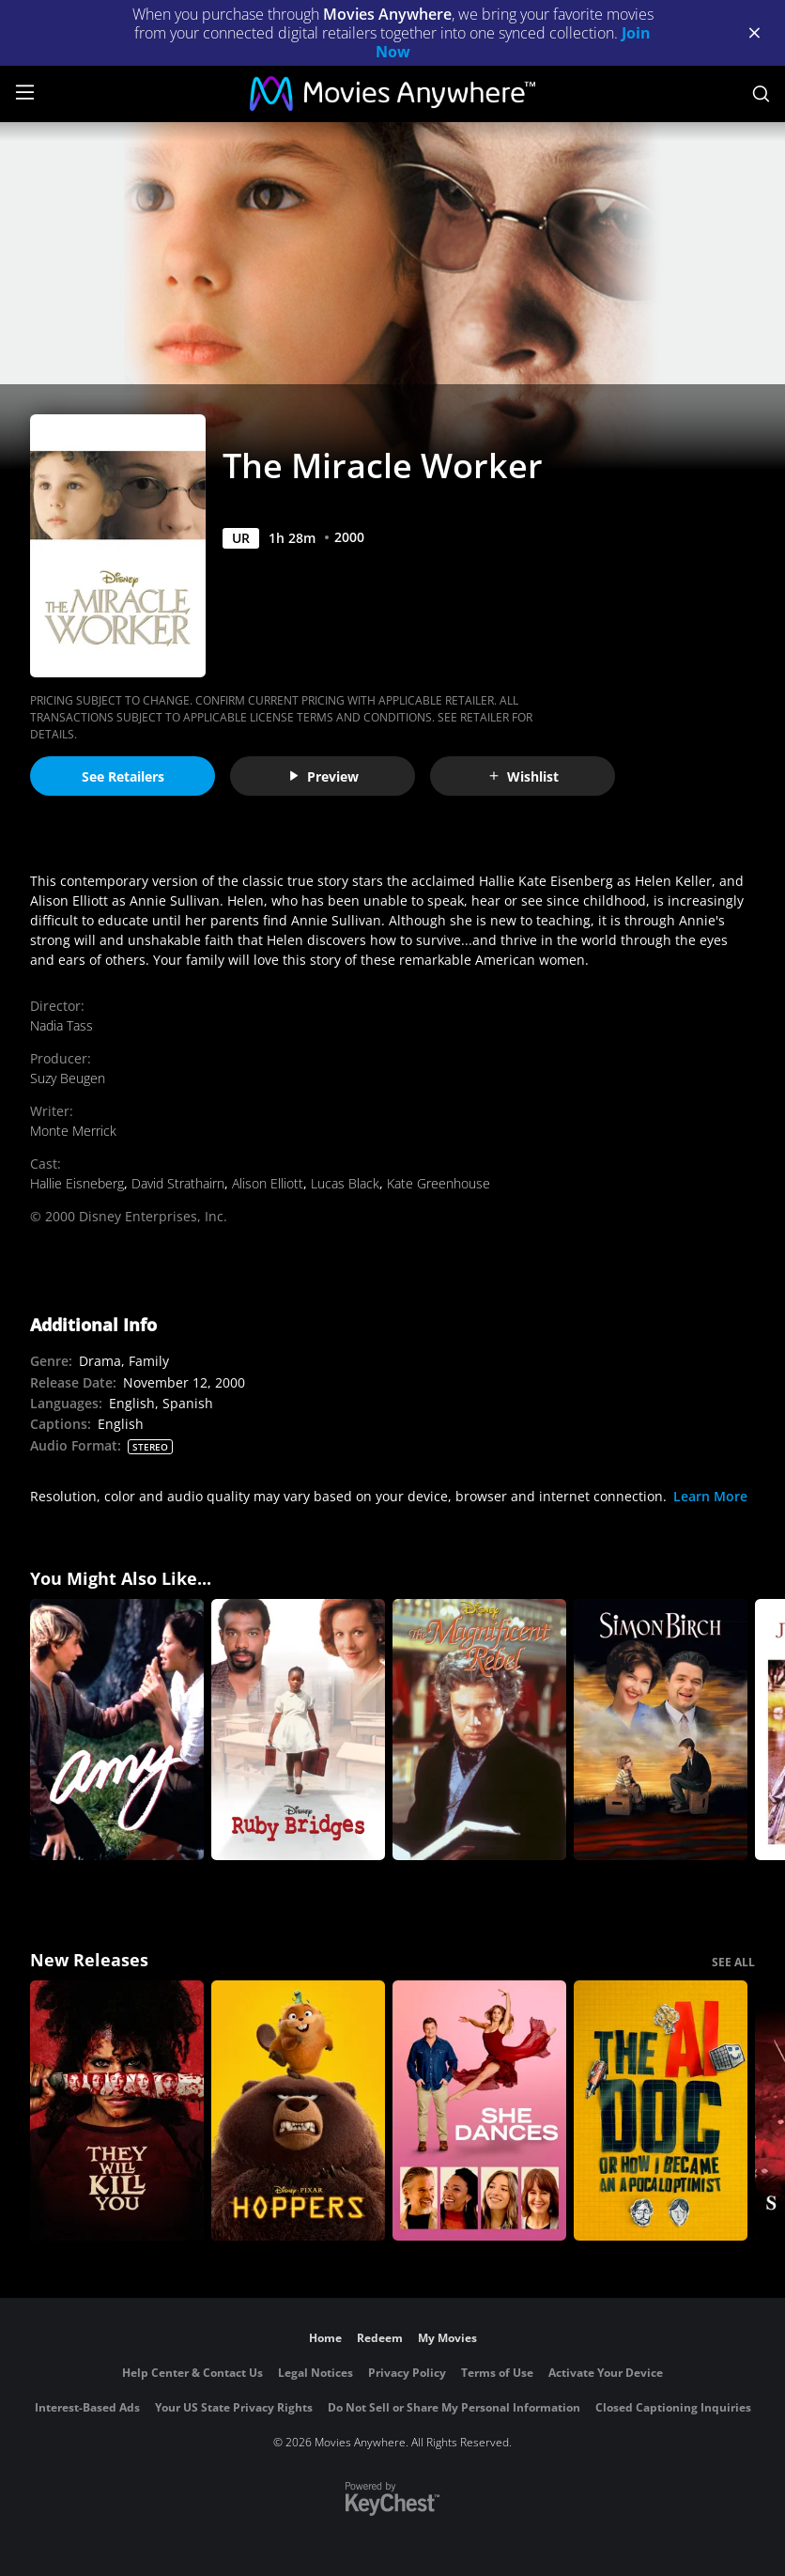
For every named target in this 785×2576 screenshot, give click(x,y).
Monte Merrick (73, 1131)
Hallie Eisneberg (77, 1183)
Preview (323, 776)
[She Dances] (479, 2111)
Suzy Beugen (67, 1078)
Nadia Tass (61, 1025)
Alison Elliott (267, 1183)
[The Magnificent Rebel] (479, 1729)
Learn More (710, 1496)
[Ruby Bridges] (298, 1729)
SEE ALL (733, 1962)
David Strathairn (177, 1183)
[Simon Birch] (660, 1729)
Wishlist (523, 776)
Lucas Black (345, 1183)
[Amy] (117, 1729)
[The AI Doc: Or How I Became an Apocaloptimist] (660, 2111)
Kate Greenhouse (438, 1183)
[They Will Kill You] (117, 2111)
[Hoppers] (298, 2111)
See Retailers (123, 776)
